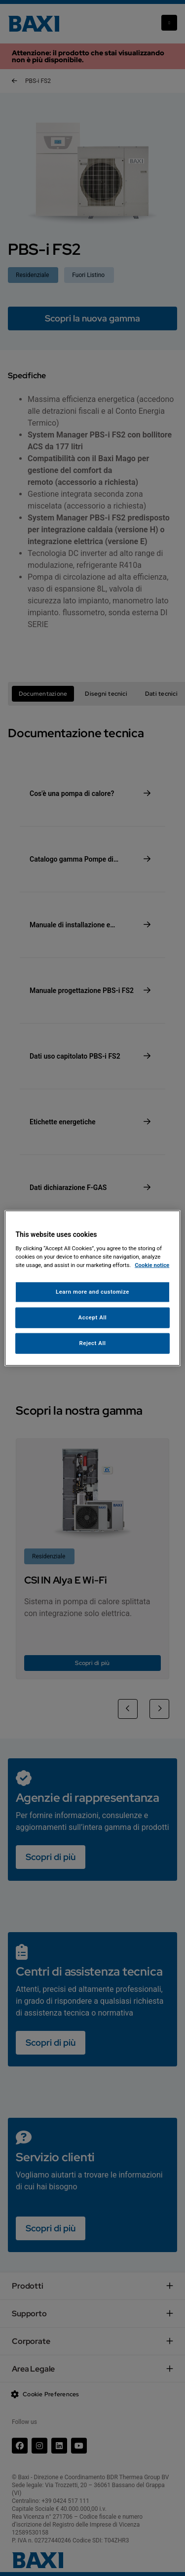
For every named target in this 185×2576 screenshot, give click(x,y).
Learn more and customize (92, 1291)
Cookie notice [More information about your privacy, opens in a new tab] (152, 1265)
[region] (92, 1288)
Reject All (92, 1343)
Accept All (92, 1317)
